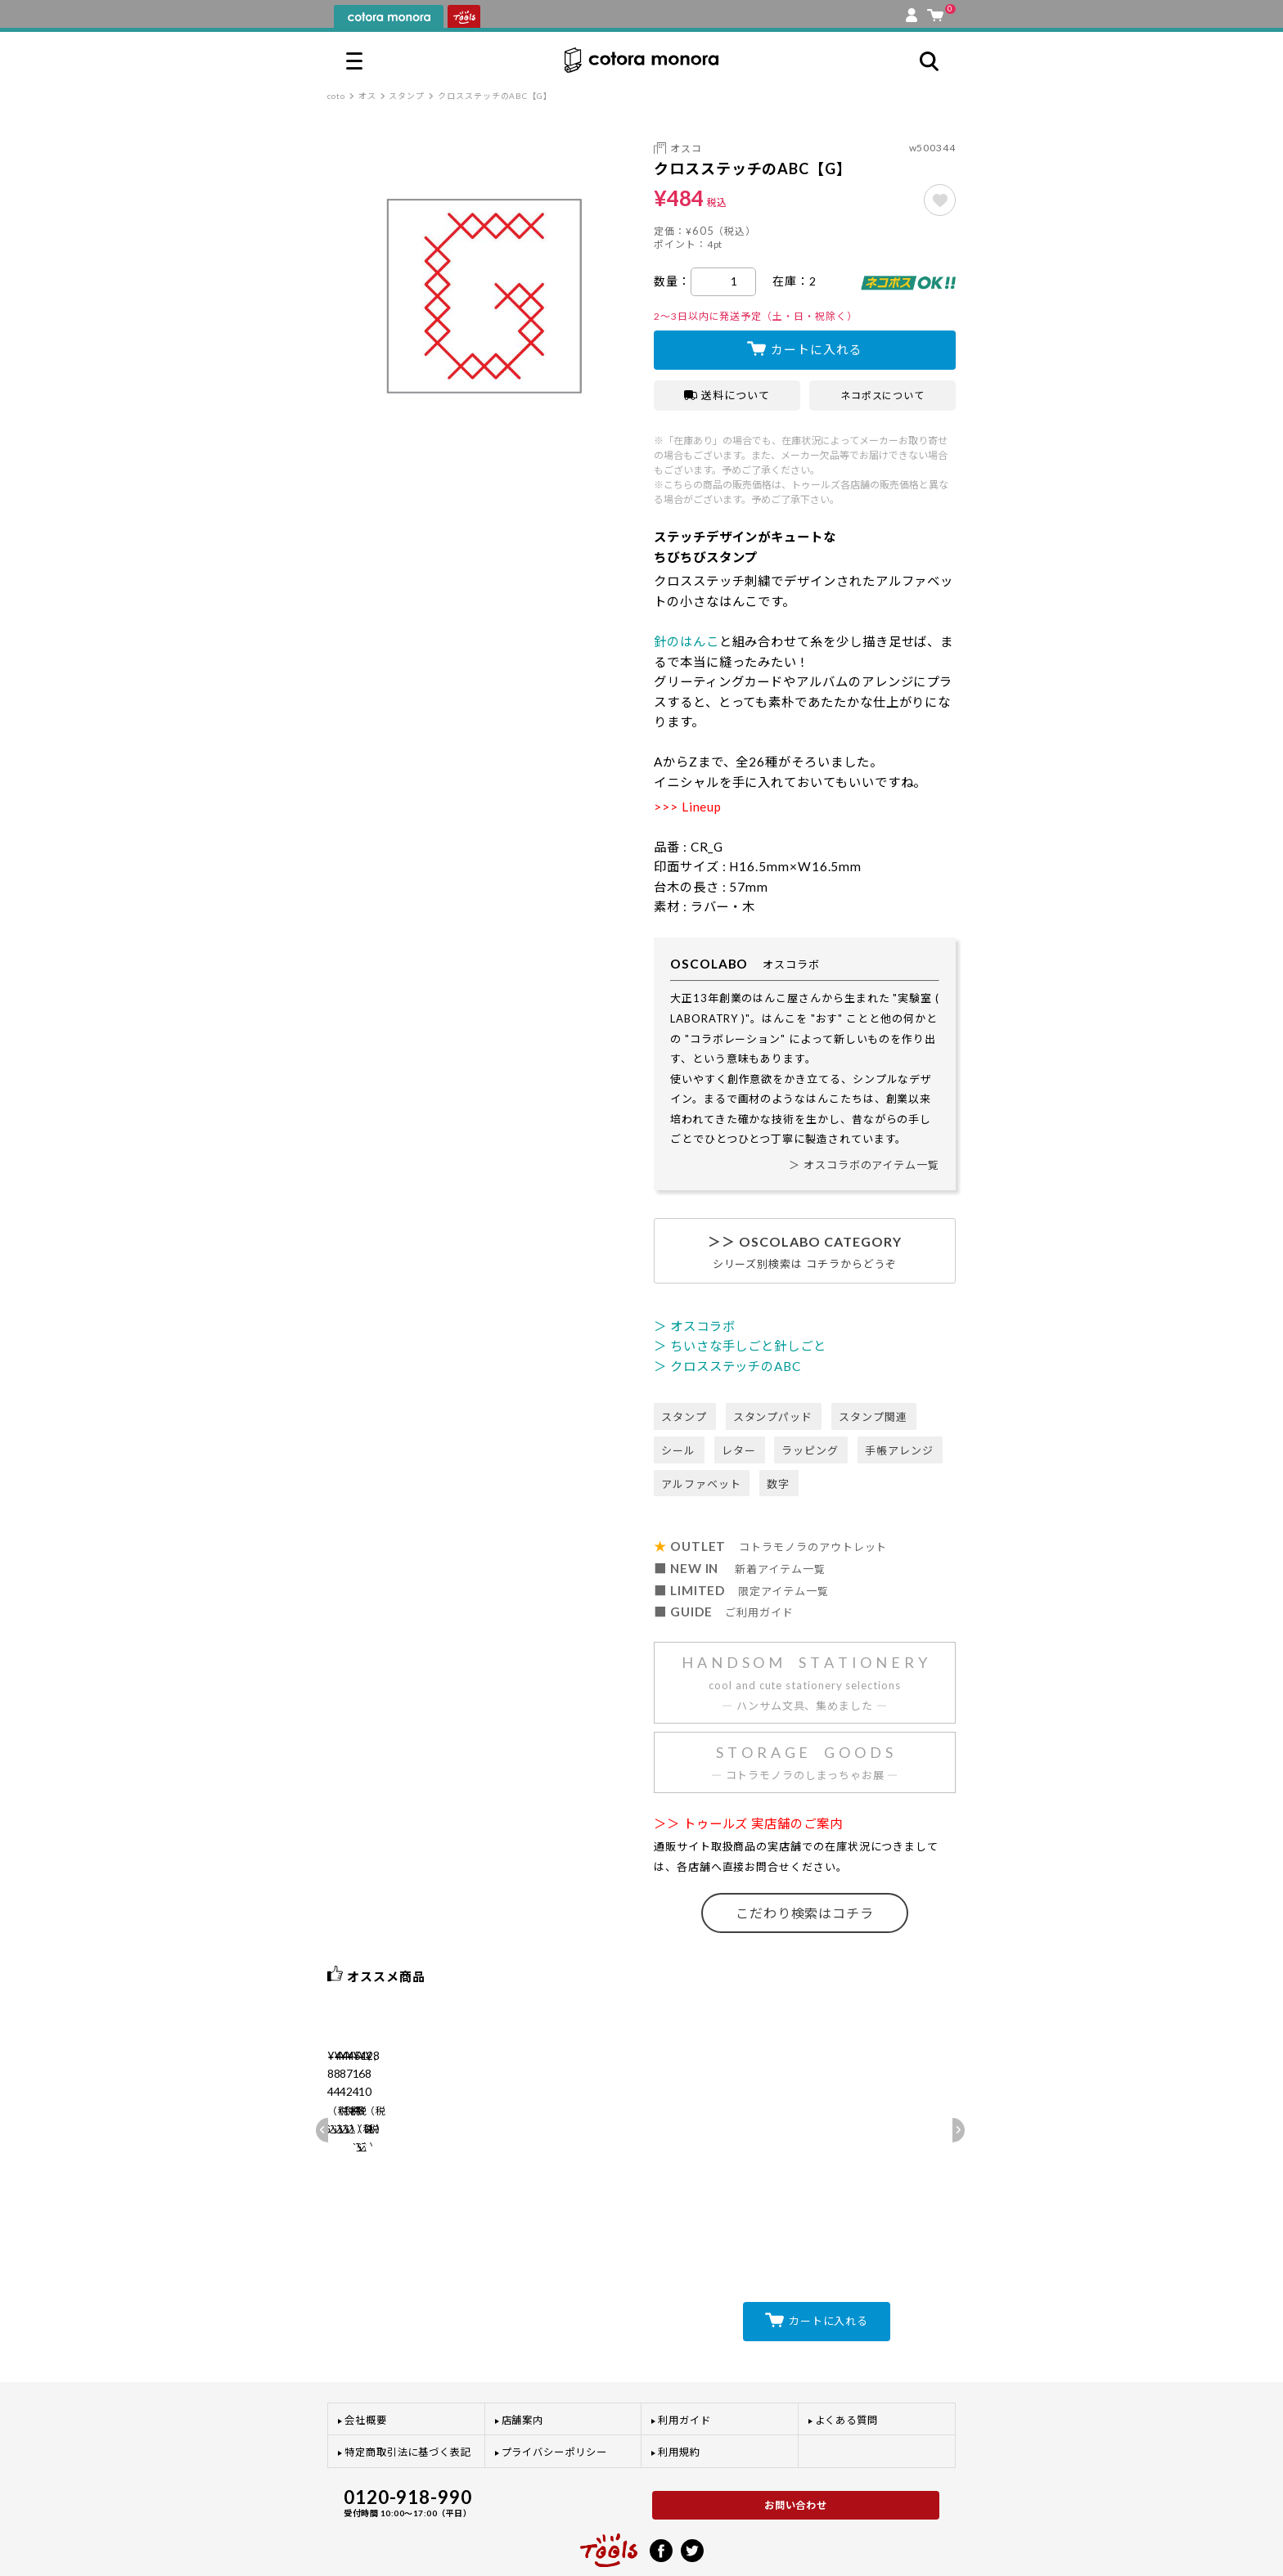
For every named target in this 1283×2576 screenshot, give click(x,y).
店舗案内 (523, 2370)
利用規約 (679, 2403)
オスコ (686, 148)
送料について (727, 395)
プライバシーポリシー (554, 2403)
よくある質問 (847, 2370)
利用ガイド (684, 2370)
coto (336, 96)
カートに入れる (816, 349)
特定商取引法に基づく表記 (407, 2403)
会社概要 (365, 2370)
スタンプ (407, 96)
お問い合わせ (796, 2455)
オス (367, 96)
